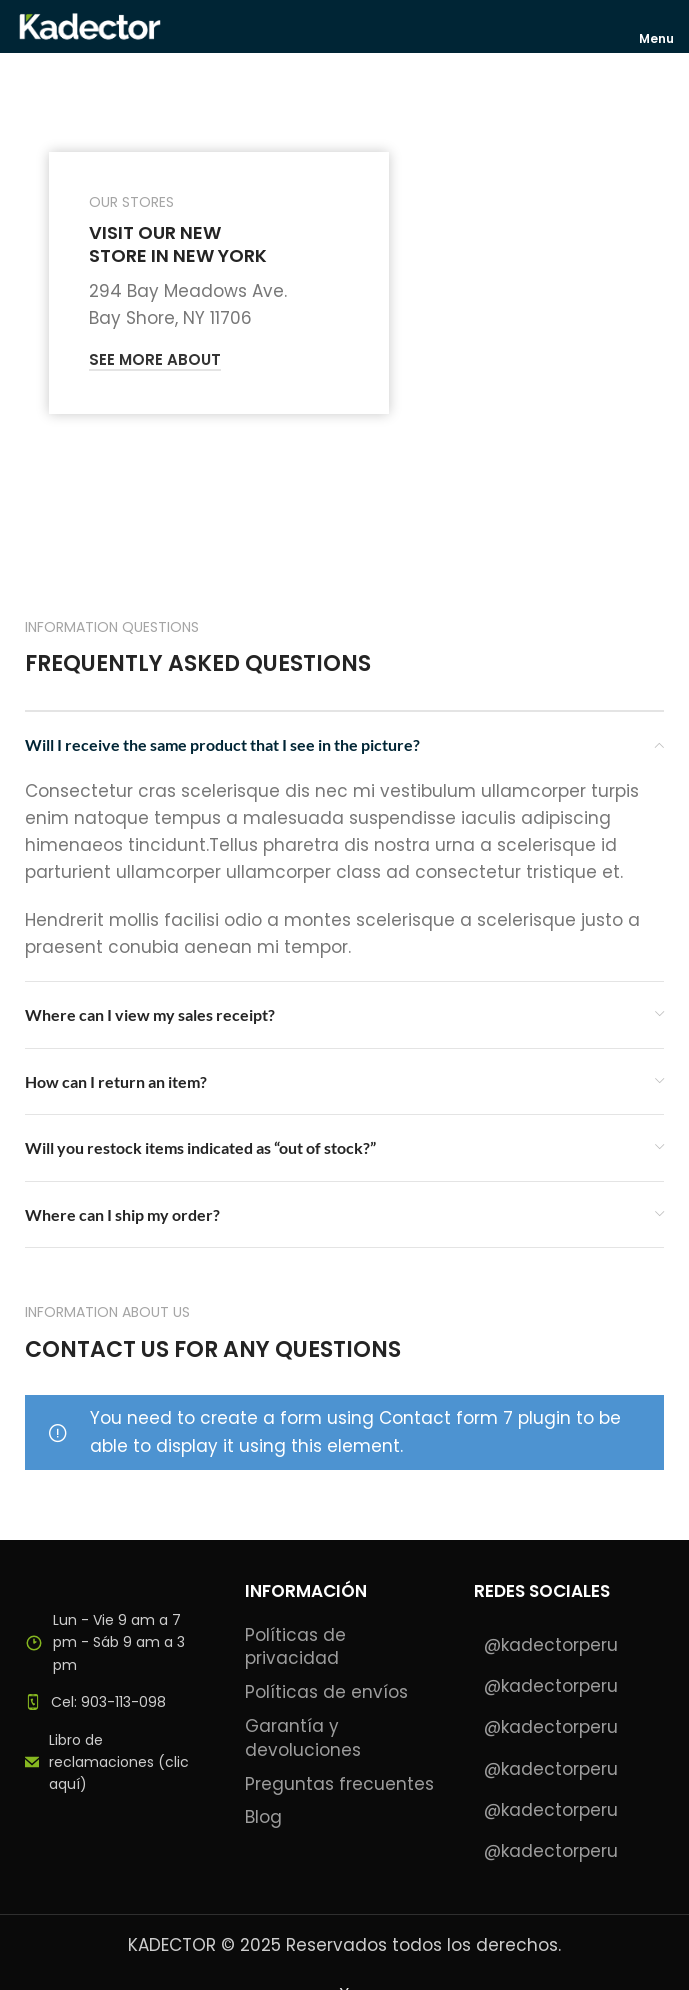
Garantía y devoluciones (303, 1738)
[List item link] (115, 1702)
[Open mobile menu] (657, 26)
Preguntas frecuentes (339, 1784)
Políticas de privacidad (295, 1647)
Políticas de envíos (326, 1692)
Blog (263, 1817)
